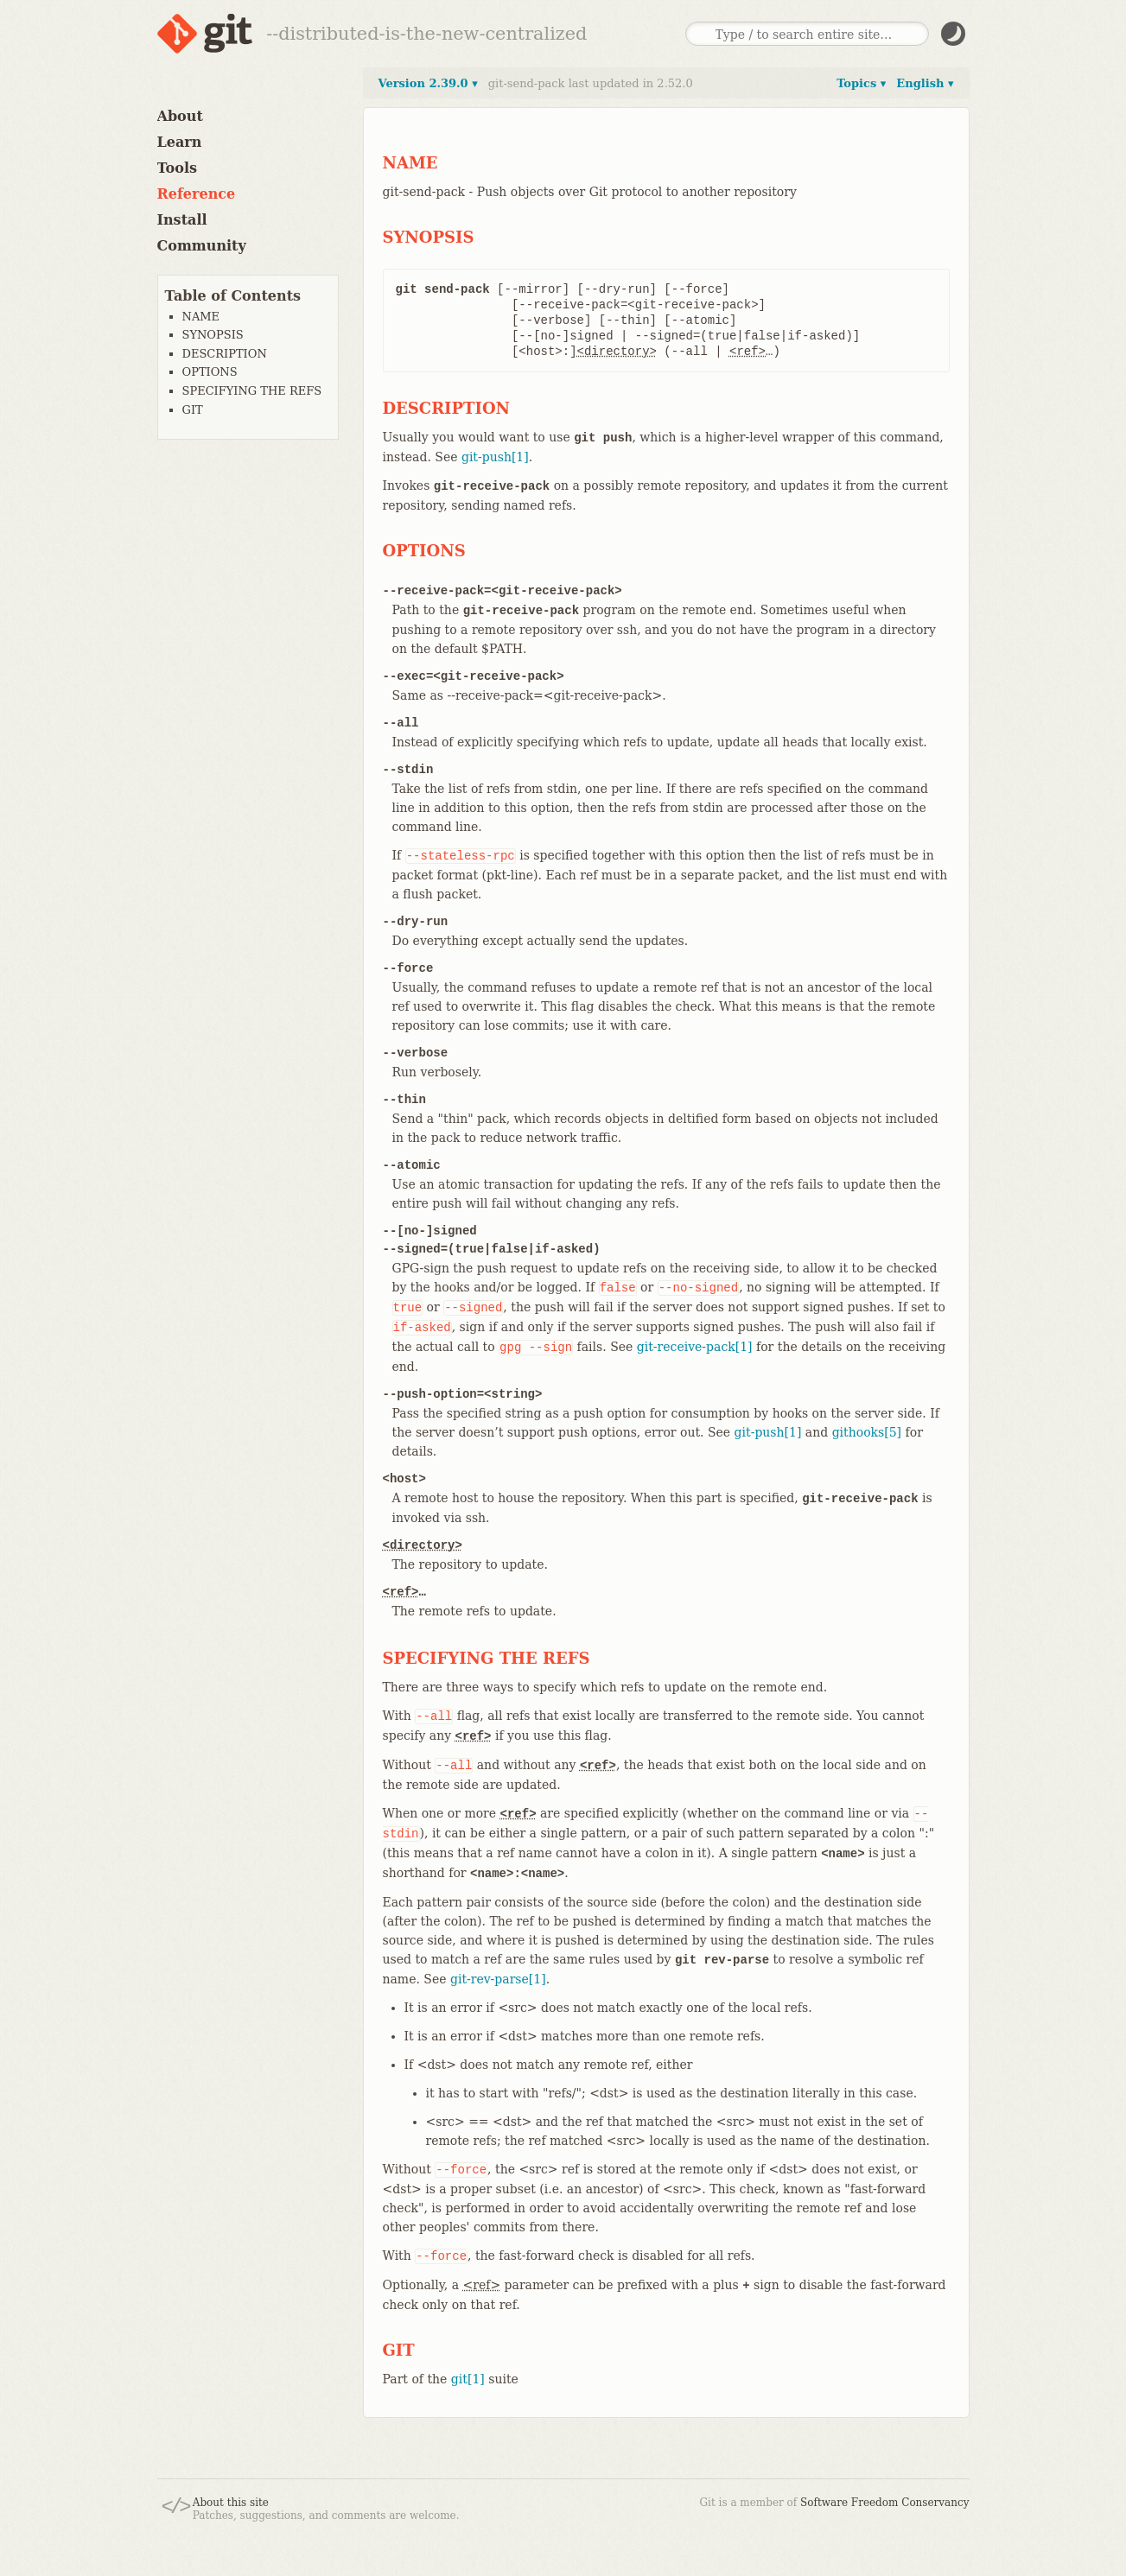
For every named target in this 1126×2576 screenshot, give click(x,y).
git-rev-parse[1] (498, 1979)
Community (201, 246)
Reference (196, 194)
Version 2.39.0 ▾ (428, 83)
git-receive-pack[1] (695, 1347)
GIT (192, 409)
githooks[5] (866, 1432)
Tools (177, 168)
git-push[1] (495, 457)
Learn (179, 142)
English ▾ (924, 83)
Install (182, 220)
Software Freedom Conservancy (884, 2503)
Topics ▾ (861, 83)
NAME (201, 316)
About (180, 116)
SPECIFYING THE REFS (252, 390)
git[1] (468, 2379)
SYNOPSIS (213, 334)
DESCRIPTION (224, 353)
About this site (231, 2503)
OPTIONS (210, 371)
